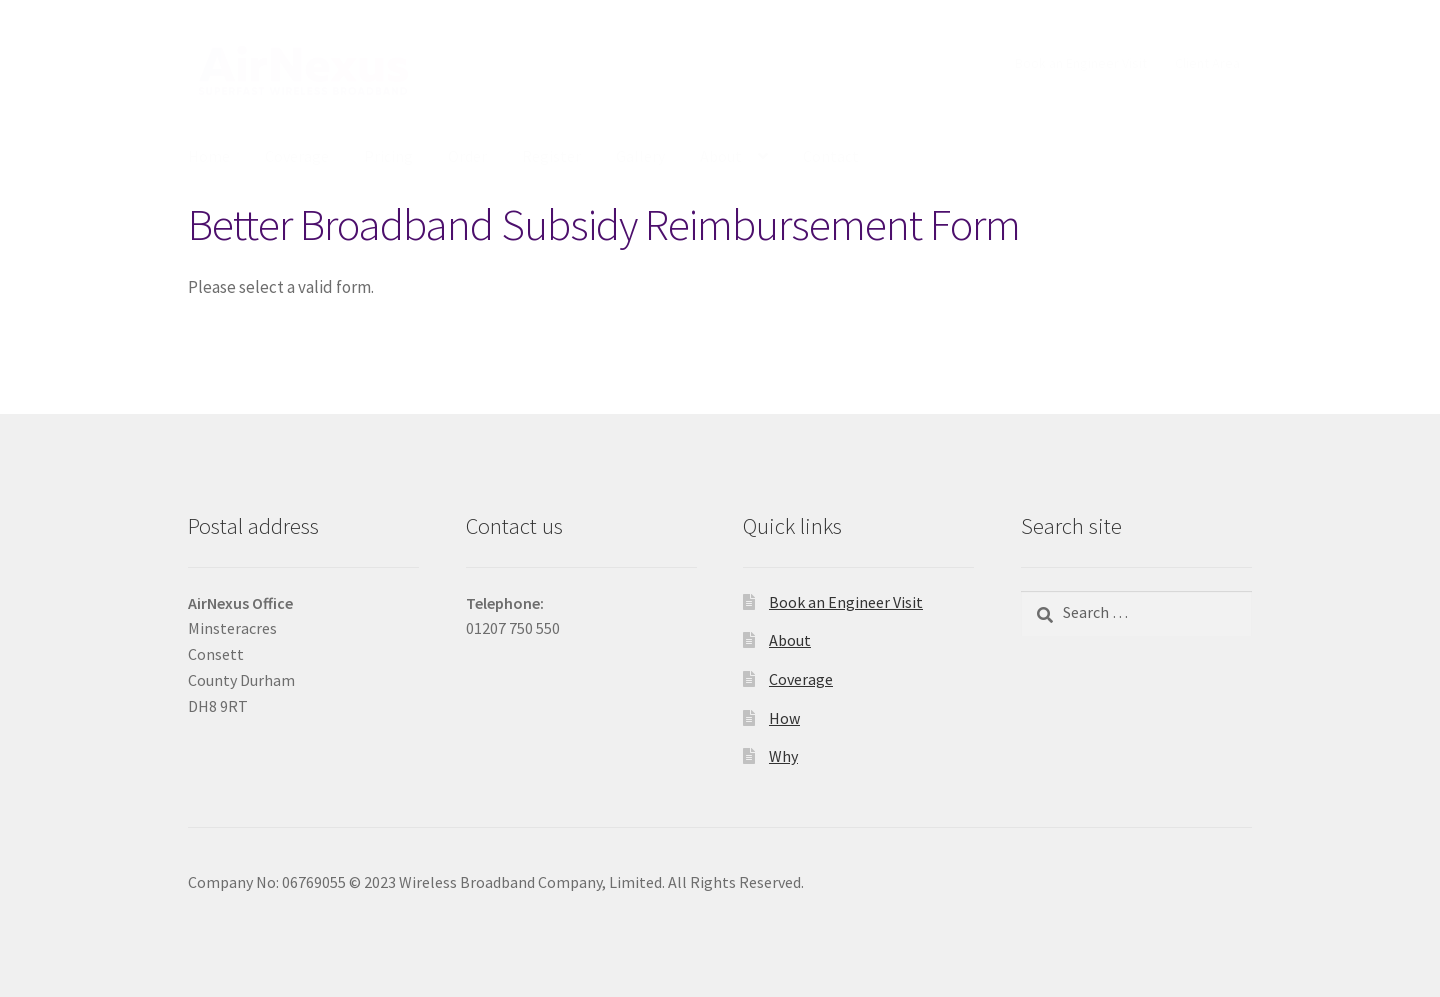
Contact (831, 156)
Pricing (388, 156)
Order (467, 156)
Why (783, 756)
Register (551, 156)
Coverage (297, 156)
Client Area (1207, 63)
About (721, 156)
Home (209, 156)
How (784, 718)
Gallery (640, 156)
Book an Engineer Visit (1081, 63)
